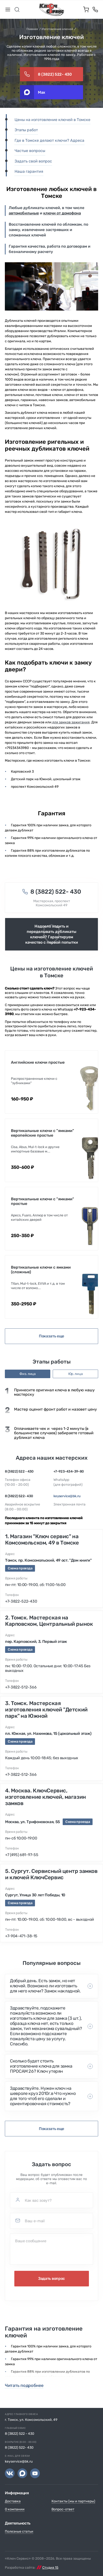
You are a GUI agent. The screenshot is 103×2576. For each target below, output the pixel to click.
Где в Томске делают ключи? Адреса (49, 140)
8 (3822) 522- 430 (55, 891)
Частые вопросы (30, 150)
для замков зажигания (71, 722)
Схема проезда (20, 1568)
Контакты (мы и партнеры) (73, 2501)
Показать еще (51, 1336)
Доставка (13, 2501)
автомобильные (24, 213)
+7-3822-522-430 (21, 1601)
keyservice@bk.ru (67, 1496)
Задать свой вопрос (33, 161)
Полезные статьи (19, 2531)
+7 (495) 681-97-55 (21, 1854)
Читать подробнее (24, 2385)
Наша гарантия (29, 171)
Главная (32, 29)
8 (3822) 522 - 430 (19, 1471)
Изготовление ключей (57, 29)
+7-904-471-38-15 (21, 1936)
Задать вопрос (51, 2278)
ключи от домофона (62, 213)
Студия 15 (50, 2568)
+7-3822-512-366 (20, 1687)
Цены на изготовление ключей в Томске (52, 119)
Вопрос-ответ (63, 2509)
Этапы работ (26, 130)
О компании (15, 2509)
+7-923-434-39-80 (68, 1471)
